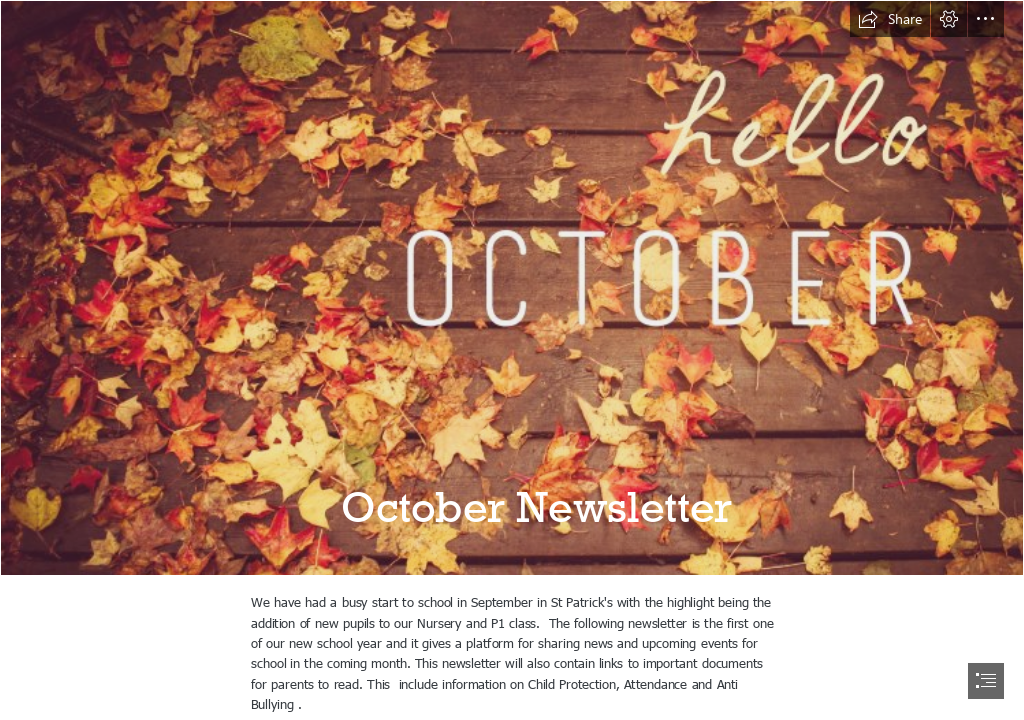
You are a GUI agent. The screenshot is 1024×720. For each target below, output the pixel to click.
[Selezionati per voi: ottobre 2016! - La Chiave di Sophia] (512, 288)
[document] (512, 360)
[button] (890, 19)
